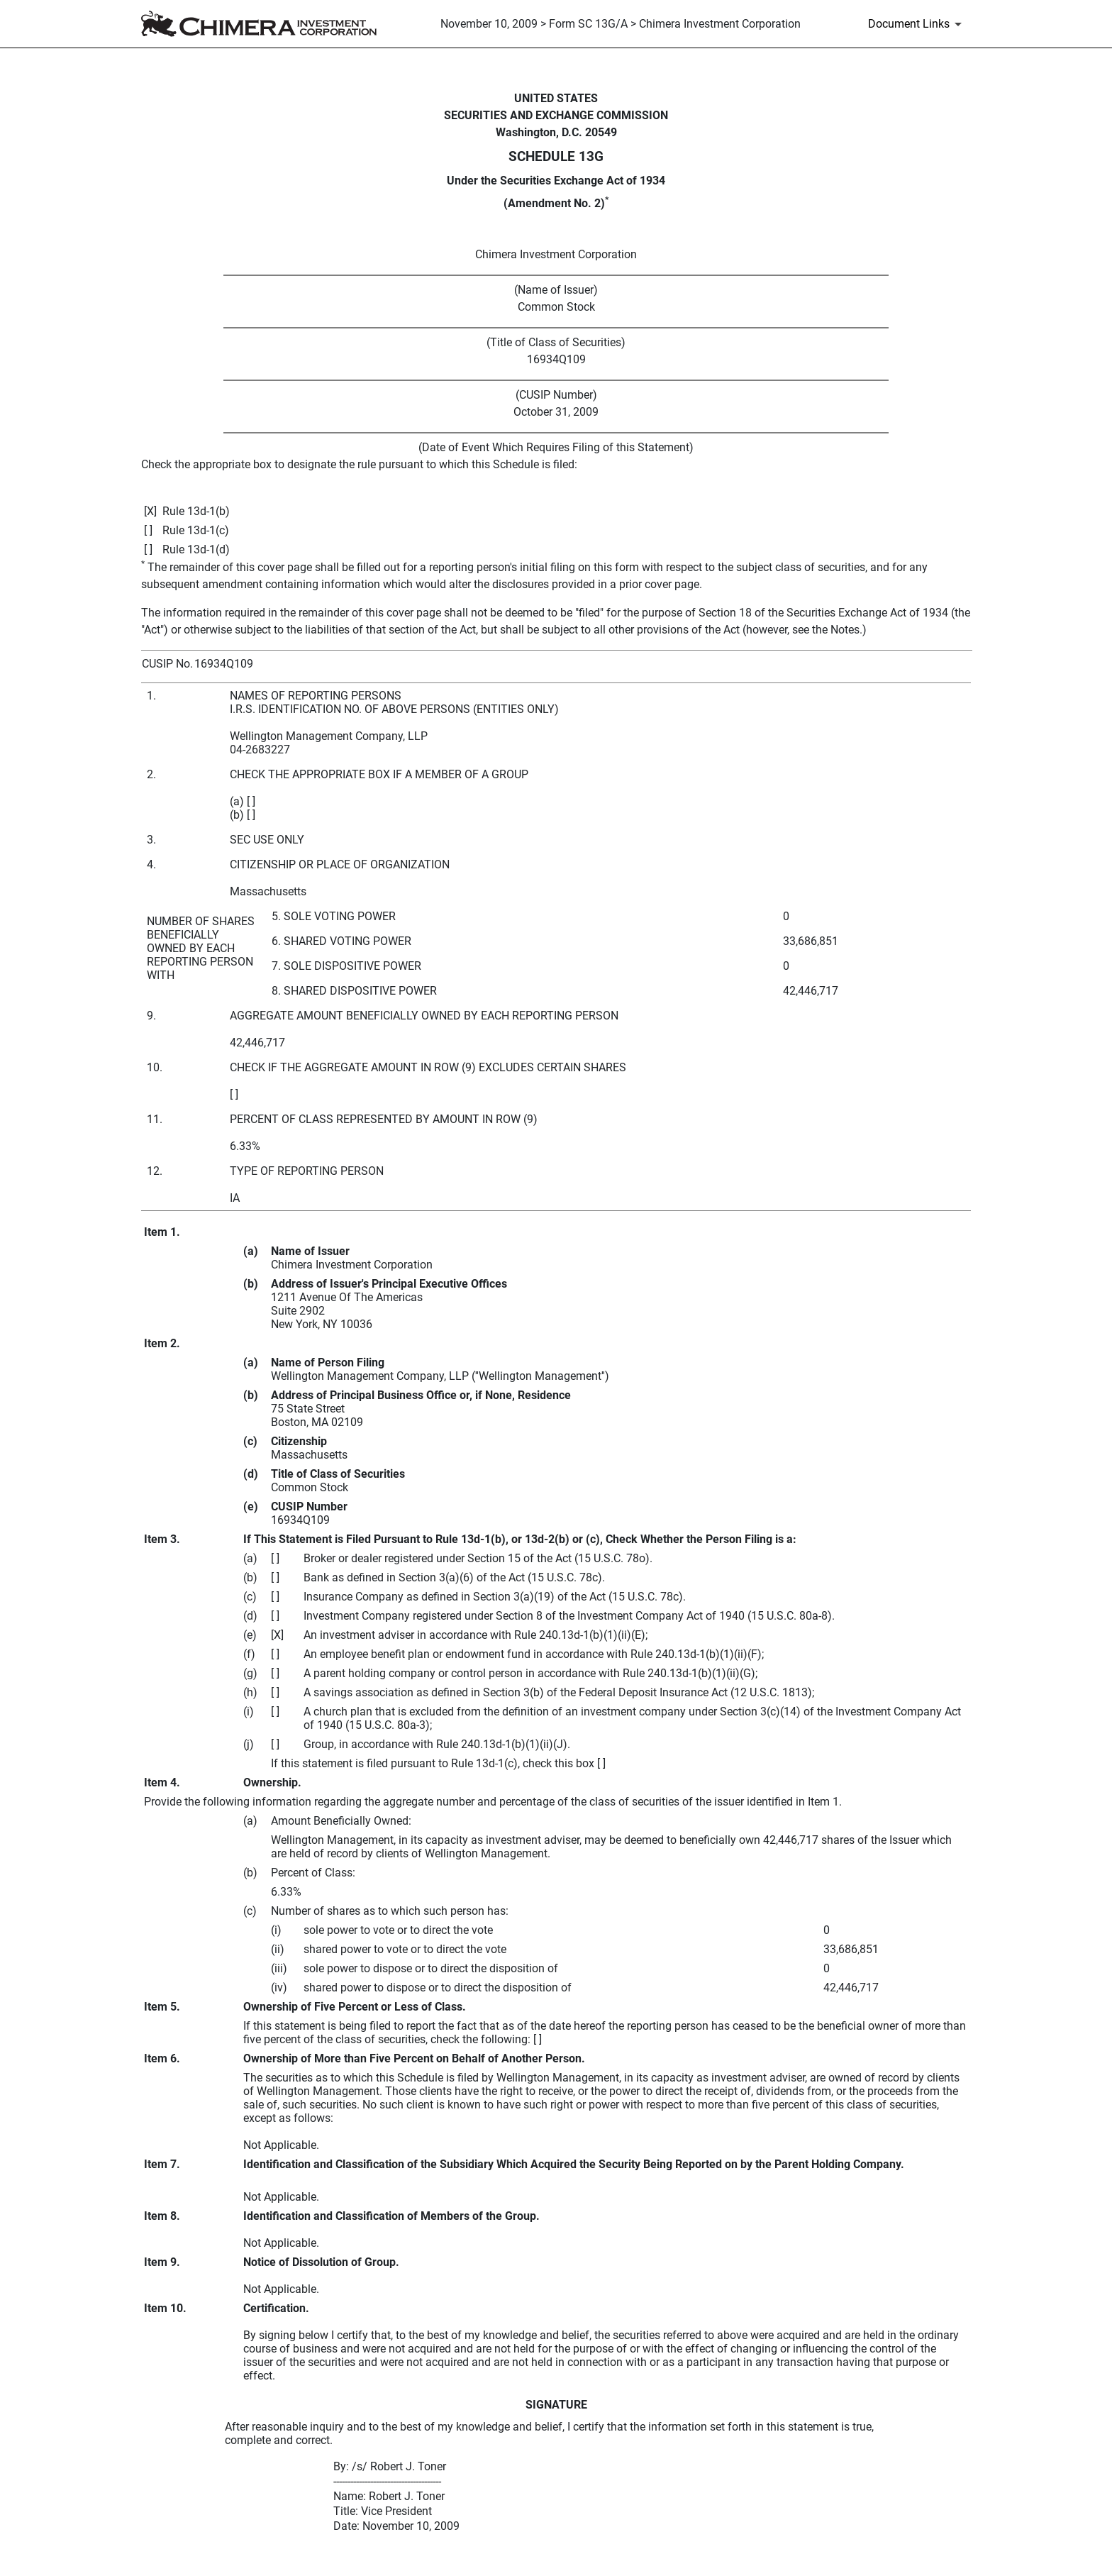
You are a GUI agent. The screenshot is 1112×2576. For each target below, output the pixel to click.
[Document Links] (917, 24)
